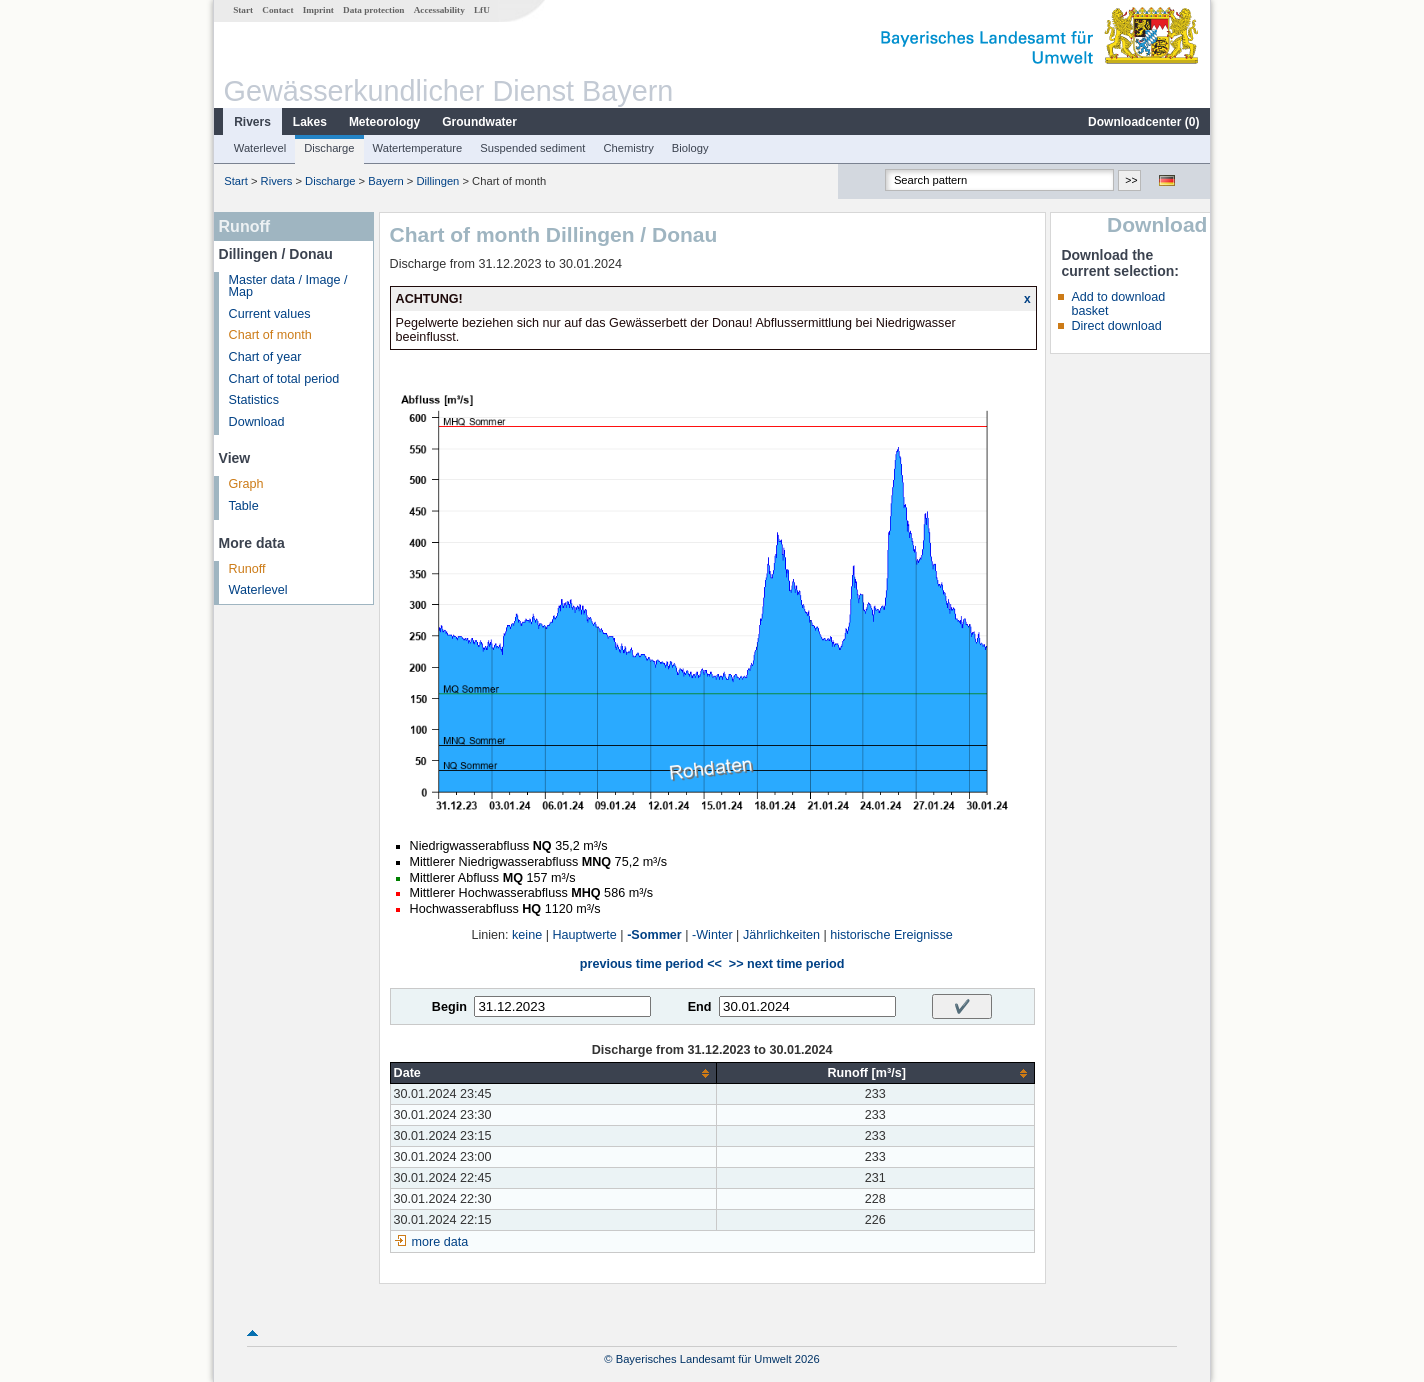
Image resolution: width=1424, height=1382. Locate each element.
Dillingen (437, 181)
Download (257, 422)
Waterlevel (260, 148)
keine (527, 935)
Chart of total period (284, 379)
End (700, 1007)
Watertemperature (418, 148)
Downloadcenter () (1143, 122)
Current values (270, 314)
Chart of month (270, 335)
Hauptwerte (584, 935)
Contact (277, 10)
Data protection (373, 10)
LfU (482, 10)
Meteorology (384, 122)
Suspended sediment (532, 148)
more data (440, 1242)
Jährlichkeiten (781, 935)
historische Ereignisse (891, 935)
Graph (246, 484)
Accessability (439, 10)
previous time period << (651, 964)
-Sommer (654, 935)
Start (243, 10)
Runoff (247, 569)
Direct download (1116, 326)
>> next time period (786, 964)
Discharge (329, 148)
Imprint (318, 10)
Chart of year (265, 357)
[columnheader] (553, 1073)
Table (244, 506)
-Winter (712, 935)
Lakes (310, 122)
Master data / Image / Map (288, 286)
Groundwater (479, 122)
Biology (690, 148)
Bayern (385, 181)
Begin (449, 1007)
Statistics (254, 400)
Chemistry (628, 148)
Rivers (252, 122)
